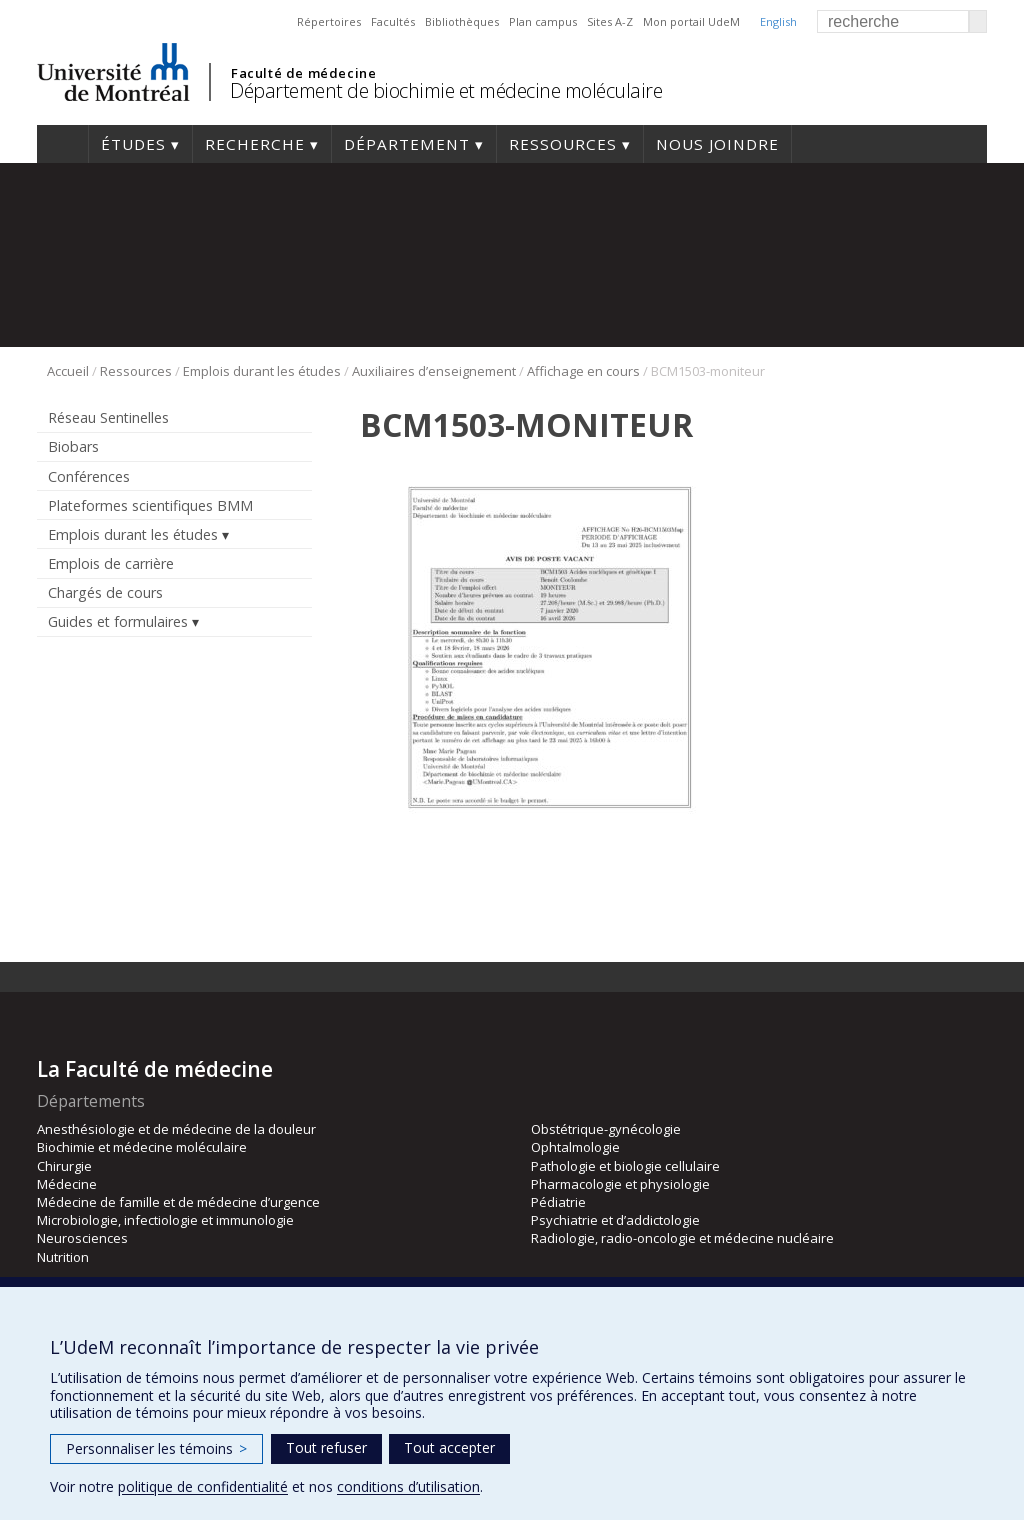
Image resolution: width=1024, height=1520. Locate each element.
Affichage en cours (583, 371)
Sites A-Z (610, 21)
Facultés (393, 21)
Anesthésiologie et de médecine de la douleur (176, 1129)
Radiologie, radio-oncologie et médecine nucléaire (682, 1238)
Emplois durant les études (262, 371)
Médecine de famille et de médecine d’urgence (178, 1202)
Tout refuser (326, 1447)
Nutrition (63, 1257)
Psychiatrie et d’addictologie (615, 1220)
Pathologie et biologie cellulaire (625, 1166)
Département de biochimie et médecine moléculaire (446, 90)
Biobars (73, 446)
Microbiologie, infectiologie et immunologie (165, 1220)
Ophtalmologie (575, 1147)
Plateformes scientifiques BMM (150, 505)
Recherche (255, 144)
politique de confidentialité (203, 1486)
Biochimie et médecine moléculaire (142, 1147)
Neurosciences (82, 1238)
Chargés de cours (105, 592)
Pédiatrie (558, 1202)
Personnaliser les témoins (156, 1448)
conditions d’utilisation (408, 1486)
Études (133, 144)
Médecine (67, 1184)
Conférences (89, 476)
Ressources (563, 144)
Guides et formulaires (118, 621)
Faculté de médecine (303, 73)
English (778, 21)
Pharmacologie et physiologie (620, 1184)
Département (407, 144)
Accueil (62, 144)
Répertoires (329, 21)
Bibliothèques (462, 21)
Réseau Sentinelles (108, 417)
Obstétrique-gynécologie (606, 1129)
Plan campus (543, 21)
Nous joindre (717, 144)
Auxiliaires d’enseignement (434, 371)
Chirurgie (64, 1166)
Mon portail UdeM (691, 21)
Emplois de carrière (111, 563)
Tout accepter (449, 1447)
